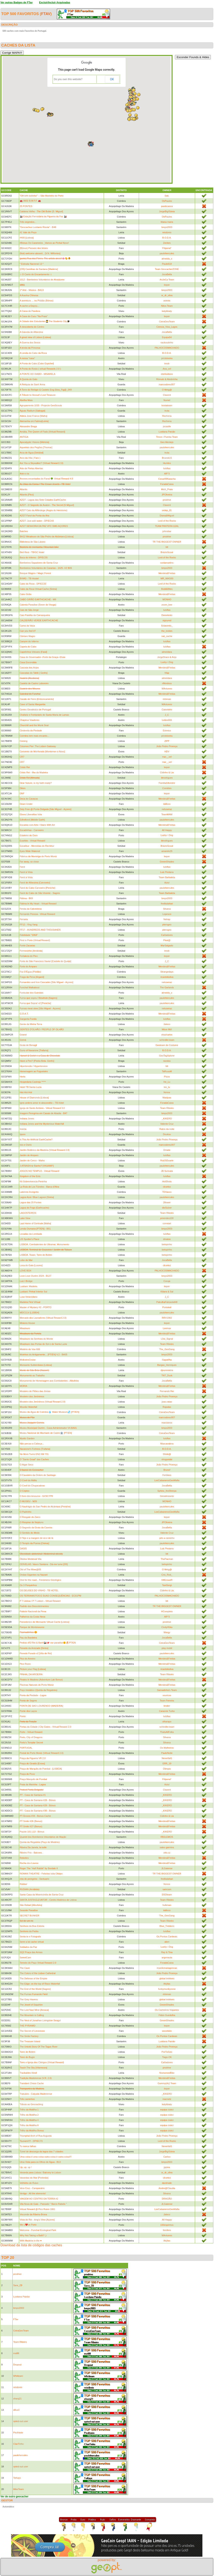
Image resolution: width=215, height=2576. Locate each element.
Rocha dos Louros (29, 1863)
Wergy (167, 1632)
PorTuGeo (167, 2052)
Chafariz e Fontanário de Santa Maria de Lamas (44, 715)
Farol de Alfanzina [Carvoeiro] (35, 882)
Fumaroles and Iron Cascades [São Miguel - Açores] (46, 982)
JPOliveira (167, 494)
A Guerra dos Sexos (30, 342)
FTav (45, 14)
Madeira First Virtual (30, 1302)
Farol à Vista (26, 872)
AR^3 (167, 473)
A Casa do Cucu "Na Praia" (34, 316)
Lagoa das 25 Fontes (30, 1202)
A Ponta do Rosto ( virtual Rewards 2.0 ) (40, 368)
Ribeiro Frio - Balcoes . (31, 1852)
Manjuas (167, 1097)
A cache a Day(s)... (29, 306)
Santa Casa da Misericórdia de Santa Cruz (42, 1894)
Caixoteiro (167, 709)
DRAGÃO (167, 2198)
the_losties (166, 631)
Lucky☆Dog (167, 662)
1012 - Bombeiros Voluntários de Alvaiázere (42, 279)
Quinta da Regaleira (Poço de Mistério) (40, 1842)
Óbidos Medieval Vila (30, 1559)
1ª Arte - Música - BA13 (32, 290)
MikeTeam (18, 2489)
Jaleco (167, 1024)
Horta (22, 1076)
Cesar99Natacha (167, 479)
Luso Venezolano (28, 1297)
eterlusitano (167, 374)
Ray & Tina (167, 1952)
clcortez (167, 1186)
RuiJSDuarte (166, 1160)
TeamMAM (166, 814)
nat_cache (166, 636)
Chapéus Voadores (29, 720)
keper (167, 285)
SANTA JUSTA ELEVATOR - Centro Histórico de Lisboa (48, 1900)
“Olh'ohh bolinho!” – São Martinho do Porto (42, 195)
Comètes (167, 788)
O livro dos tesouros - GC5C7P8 (36, 1496)
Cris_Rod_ (166, 1574)
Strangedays (166, 971)
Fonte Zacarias (27, 945)
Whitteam (18, 2376)
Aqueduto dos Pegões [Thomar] (36, 447)
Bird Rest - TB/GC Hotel (32, 552)
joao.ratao (167, 1401)
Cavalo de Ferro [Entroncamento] (37, 699)
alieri (166, 1941)
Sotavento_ (167, 625)
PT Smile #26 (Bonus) (31, 1821)
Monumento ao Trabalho (32, 1375)
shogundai (166, 1459)
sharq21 (17, 2398)
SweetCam (25, 1957)
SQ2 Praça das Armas (31, 1952)
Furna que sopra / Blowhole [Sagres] (38, 998)
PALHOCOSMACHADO (167, 347)
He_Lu (167, 1082)
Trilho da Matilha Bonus (32, 2130)
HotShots (167, 1181)
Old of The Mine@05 (30, 1569)
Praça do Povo (27, 1774)
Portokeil (166, 1307)
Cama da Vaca (27, 625)
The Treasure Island (30, 2041)
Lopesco (167, 914)
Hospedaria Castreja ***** (33, 1082)
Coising (24, 741)
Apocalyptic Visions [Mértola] (34, 442)
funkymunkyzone (167, 1989)
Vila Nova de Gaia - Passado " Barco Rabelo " (43, 2204)
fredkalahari (167, 903)
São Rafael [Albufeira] (31, 1905)
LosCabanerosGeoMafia (166, 1480)
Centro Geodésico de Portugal (35, 709)
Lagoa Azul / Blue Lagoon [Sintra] (37, 1197)
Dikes (23, 788)
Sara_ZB (17, 2285)
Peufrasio (18, 2432)
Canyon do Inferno (29, 641)
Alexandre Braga (28, 426)
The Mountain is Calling (32, 2015)
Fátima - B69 (26, 898)
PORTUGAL (26, 1747)
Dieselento (166, 615)
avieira (167, 300)
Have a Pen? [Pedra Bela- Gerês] (37, 1061)
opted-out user (20, 2421)
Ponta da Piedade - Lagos (33, 1695)
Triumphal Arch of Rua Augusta (36, 2136)
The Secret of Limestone (32, 2031)
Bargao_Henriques (167, 1365)
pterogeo (166, 924)
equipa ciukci (167, 2109)
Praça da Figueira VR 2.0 (33, 1758)
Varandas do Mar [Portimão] (34, 2177)
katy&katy (167, 311)
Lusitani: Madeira (28, 1286)
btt (167, 547)
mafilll (16, 2353)
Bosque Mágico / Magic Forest (35, 573)
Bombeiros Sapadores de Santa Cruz (39, 562)
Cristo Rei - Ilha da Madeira (34, 772)
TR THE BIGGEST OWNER (167, 541)
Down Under (26, 804)
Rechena (167, 416)
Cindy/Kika (166, 1627)
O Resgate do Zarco (30, 1517)
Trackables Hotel (28, 2073)
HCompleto (167, 1611)
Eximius (167, 730)
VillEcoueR (167, 1580)
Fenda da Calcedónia (31, 909)
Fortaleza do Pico (29, 956)
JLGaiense (166, 1868)
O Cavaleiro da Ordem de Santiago (38, 1475)
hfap (167, 673)
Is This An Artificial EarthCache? (36, 1139)
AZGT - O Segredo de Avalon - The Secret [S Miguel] (47, 505)
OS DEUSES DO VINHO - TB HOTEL (39, 1590)
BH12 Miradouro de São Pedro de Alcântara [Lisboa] (46, 536)
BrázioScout (167, 552)
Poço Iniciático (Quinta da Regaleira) (38, 1690)
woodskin (167, 2031)
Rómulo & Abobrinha (166, 379)
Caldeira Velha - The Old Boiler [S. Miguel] (41, 211)
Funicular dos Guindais (31, 992)
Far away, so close (29, 861)
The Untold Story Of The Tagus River (39, 2046)
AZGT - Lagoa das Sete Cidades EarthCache (43, 500)
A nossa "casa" (27, 358)
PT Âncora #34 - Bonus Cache (35, 1816)
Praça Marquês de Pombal (33, 1779)
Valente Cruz (166, 1124)
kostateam (166, 405)
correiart (167, 1223)
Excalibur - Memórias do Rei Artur (37, 846)
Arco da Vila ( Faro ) (30, 458)
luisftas (166, 468)
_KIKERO (167, 1118)
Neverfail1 (167, 1758)
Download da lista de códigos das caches (31, 2245)
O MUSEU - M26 (28, 1501)
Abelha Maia (26, 400)
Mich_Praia (167, 489)
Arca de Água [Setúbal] (31, 452)
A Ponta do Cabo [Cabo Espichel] (37, 363)
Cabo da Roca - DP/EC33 (33, 583)
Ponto (23, 1716)
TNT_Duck (166, 1375)
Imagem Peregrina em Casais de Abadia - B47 (43, 1113)
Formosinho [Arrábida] (31, 950)
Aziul (166, 882)
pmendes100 (167, 1218)
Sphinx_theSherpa (166, 1491)
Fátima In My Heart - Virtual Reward (38, 903)
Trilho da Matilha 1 (29, 2109)
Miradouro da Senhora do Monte (36, 1338)
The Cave (25, 1968)
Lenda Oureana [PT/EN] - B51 (35, 1228)
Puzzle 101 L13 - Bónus (32, 1831)
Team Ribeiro (167, 1108)
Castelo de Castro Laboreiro (34, 683)
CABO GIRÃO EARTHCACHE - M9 (38, 599)
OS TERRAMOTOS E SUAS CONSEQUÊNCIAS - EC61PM (50, 1595)
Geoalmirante (167, 1496)
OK (112, 79)
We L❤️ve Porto (28, 2224)
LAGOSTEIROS (28, 1213)
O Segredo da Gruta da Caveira (36, 1527)
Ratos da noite (166, 1129)
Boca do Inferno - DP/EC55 (34, 557)
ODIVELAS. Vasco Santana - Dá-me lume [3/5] (44, 1564)
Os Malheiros (167, 1747)
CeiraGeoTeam (167, 321)
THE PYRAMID (27, 2025)
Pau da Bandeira (28, 1637)
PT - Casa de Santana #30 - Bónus (38, 1810)
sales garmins (167, 1847)
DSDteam (167, 1894)
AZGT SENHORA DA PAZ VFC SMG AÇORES (44, 526)
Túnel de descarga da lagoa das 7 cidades (41, 2151)
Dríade (166, 1150)
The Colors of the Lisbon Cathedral (38, 1973)
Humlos (167, 463)
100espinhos (166, 2225)
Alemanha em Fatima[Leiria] (34, 421)
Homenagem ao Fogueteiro (34, 1071)
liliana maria (167, 222)
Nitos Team (167, 306)
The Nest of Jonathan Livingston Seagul (40, 2020)
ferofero (167, 2230)
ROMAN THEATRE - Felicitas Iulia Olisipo (41, 1873)
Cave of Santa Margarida (32, 704)
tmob (166, 363)
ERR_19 (167, 1763)
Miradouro (25, 1328)
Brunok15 (167, 458)
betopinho (167, 1244)
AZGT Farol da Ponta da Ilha (34, 515)
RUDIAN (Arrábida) (29, 1889)
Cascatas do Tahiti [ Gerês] (33, 673)
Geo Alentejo (166, 442)
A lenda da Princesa (30, 347)
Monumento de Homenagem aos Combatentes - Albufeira (49, 1380)
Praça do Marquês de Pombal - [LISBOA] (41, 1768)
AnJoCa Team (167, 279)
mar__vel (167, 756)
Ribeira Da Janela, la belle (33, 1847)
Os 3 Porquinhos (28, 1585)
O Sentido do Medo (30, 1533)
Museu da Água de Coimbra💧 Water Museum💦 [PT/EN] (49, 1412)
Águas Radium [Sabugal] (32, 410)
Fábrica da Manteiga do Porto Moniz (38, 856)
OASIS (23, 1548)
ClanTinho (18, 2444)
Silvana (167, 909)
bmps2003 (166, 227)
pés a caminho (166, 1538)
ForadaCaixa (166, 484)
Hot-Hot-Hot (26, 1092)
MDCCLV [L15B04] (29, 1312)
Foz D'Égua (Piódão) (30, 971)
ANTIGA (24, 437)
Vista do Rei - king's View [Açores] (37, 2219)
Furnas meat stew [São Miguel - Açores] (40, 1008)
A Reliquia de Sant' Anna (32, 384)
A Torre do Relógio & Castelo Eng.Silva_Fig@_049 (46, 389)
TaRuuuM (167, 1071)
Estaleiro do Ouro (29, 835)
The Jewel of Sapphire (31, 2004)
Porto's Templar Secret (31, 1742)
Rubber (23, 1884)
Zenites (167, 243)
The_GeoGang (166, 1349)
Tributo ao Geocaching (31, 2104)
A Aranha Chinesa (29, 295)
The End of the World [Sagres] (35, 1989)
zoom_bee (166, 604)
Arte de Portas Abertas (31, 468)
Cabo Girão (25, 594)
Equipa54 (167, 337)
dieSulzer (167, 1207)
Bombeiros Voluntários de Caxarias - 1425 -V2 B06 (46, 568)
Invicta (23, 1129)
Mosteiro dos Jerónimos (32, 1396)
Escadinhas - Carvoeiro (32, 830)
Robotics (24, 1858)
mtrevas (167, 699)
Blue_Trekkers (166, 1926)
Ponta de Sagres (28, 1700)
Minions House (27, 1323)
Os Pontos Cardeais (167, 1936)
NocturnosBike (166, 2073)
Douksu (167, 1134)
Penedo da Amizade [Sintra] (34, 1648)
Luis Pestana (167, 872)
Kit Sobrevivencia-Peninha (33, 1181)
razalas (166, 1061)
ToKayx (17, 2478)
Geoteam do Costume (167, 1045)
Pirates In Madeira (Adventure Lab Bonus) (41, 1679)
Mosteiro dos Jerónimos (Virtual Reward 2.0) (42, 1401)
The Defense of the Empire (33, 1978)
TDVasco (167, 1192)
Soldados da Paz (28, 1947)
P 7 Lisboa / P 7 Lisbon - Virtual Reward (40, 1601)
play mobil (167, 1648)
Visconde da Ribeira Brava (33, 2214)
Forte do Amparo (28, 966)
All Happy (167, 830)
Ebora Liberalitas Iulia (31, 814)
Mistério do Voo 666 (30, 1349)
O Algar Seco (26, 1464)
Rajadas (167, 1407)
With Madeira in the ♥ (31, 2240)
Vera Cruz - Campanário (32, 2188)
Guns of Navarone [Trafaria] (34, 1050)
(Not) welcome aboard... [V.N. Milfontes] (40, 253)
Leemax (167, 1328)
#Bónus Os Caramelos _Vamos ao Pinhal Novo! (44, 243)
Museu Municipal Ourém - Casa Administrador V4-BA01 (48, 1428)
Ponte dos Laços (28, 1711)
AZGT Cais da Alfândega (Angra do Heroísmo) (43, 510)
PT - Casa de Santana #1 (33, 1795)
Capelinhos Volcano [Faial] (33, 652)
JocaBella (167, 274)
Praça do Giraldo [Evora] (32, 1763)
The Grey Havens (29, 1999)
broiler (167, 1706)
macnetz (167, 2099)
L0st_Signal (167, 1338)
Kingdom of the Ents (30, 1176)
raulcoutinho (167, 342)
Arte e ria (24, 473)
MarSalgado (167, 945)
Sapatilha (167, 1359)
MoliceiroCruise (28, 1359)
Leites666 (167, 720)
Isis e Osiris (26, 1144)
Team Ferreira (167, 1700)
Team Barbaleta (167, 877)
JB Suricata (167, 1171)
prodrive (167, 500)
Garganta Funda (28, 1019)
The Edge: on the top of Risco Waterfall (40, 1983)
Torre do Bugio (27, 2057)
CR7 (22, 756)
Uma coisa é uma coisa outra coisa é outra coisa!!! (45, 2156)
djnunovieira (167, 1370)
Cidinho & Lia (167, 772)
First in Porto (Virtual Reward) (35, 940)
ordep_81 (167, 510)
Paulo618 (167, 264)
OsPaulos (167, 201)
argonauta (167, 1957)
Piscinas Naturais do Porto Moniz (37, 1685)
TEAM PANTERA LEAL (167, 526)
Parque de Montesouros (32, 1627)
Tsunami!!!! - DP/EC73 (31, 2141)
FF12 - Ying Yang (29, 924)
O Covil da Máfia (28, 1480)
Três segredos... (28, 222)
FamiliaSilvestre (167, 783)
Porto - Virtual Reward (31, 1732)
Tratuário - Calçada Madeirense (36, 2094)
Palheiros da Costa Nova (32, 1616)
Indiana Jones (27, 1118)
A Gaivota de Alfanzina (31, 332)
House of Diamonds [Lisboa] (34, 1097)
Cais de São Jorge (29, 610)
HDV (166, 751)
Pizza (167, 1076)
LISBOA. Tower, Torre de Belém (36, 1255)
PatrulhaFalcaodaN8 (166, 1302)
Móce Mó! (167, 1029)
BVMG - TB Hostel (29, 578)
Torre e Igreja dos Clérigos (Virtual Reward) (42, 2062)
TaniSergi (167, 1585)
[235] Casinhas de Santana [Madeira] (39, 269)
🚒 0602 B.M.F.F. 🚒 (30, 200)
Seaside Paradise (29, 1910)
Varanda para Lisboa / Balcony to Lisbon (40, 2172)
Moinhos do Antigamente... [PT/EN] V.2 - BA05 (43, 1354)
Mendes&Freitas (167, 573)
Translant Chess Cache (32, 2083)
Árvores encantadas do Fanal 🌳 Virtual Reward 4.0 (46, 478)
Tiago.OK (167, 2057)
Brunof (167, 1470)
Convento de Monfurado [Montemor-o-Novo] (42, 751)
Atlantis (23, 489)
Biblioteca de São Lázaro (32, 541)
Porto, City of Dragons (31, 1737)
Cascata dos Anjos (29, 667)
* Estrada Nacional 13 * (32, 264)
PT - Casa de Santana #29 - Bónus (38, 1805)
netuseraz (167, 809)
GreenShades (167, 861)
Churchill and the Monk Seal (34, 725)
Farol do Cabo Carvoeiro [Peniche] (37, 888)
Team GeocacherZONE (167, 269)
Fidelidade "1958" (29, 935)
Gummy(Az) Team (167, 2083)
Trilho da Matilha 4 (29, 2120)
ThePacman (167, 1559)
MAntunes (167, 688)
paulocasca (167, 206)
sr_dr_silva (166, 295)
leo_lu (167, 1087)
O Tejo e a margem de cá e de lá (36, 1538)
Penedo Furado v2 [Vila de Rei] (36, 1653)
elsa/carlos (166, 1034)
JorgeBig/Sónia (167, 211)
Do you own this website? (68, 79)
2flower (166, 1202)
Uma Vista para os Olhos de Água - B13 (40, 2162)
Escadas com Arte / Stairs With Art (37, 825)
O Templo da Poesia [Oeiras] (34, 1543)
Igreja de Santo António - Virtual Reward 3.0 (42, 1108)
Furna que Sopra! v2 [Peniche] (35, 1003)
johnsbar (167, 531)
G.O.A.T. (24, 1013)
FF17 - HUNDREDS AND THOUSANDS (40, 930)
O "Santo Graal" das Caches (34, 1459)
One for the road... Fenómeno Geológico (40, 1580)
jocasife (167, 426)
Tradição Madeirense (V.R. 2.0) (36, 2078)
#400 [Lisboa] (27, 237)
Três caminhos (27, 2099)
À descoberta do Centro (32, 327)
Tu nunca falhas (28, 2146)
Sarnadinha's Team (167, 1690)
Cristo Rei (25, 767)
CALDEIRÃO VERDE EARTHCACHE (39, 620)
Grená (23, 1040)
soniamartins (166, 562)
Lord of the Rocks (167, 521)
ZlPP (166, 741)
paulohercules (167, 253)
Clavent (167, 395)
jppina (167, 2167)
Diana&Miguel (167, 515)
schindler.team (166, 1040)
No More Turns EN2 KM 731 (34, 1454)
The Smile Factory (29, 2036)
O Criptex (24, 1491)
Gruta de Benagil (28, 1045)
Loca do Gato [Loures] (31, 1265)
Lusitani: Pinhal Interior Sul (33, 1291)
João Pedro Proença (166, 746)
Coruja (167, 1281)
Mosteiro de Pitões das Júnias (35, 1391)
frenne (167, 1092)
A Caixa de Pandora (30, 311)
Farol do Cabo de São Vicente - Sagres (40, 893)
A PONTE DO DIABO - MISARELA (37, 374)
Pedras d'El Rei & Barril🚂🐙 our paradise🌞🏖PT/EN (48, 1642)
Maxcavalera (166, 1443)
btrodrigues (167, 777)
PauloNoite (167, 1753)
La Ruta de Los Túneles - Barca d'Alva (39, 1186)
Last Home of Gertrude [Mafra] (35, 1223)
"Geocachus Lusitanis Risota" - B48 (38, 227)
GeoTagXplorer (167, 1055)
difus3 (16, 2410)
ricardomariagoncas (167, 1968)
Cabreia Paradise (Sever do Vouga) (38, 604)
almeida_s (167, 258)
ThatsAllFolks (167, 1732)
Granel (23, 1034)
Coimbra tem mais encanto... (34, 736)
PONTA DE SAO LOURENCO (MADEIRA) (41, 1706)
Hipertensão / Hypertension (34, 1066)
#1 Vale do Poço (28, 232)
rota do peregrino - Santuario (34, 1879)
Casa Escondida (28, 662)
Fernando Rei (167, 1391)
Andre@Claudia (167, 2188)
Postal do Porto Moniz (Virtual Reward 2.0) (41, 1753)
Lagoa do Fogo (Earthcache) (34, 1207)
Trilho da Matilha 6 (29, 2125)
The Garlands (167, 987)
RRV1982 (167, 1318)
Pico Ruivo (25, 1664)
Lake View (25, 1218)
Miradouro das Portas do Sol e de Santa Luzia (43, 1344)
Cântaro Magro (27, 636)
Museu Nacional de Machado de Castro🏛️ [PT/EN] (46, 1433)
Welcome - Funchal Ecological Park (38, 2230)
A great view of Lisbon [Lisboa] (35, 337)
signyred (167, 620)
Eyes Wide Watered (30, 851)
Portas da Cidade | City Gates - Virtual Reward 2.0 (45, 1727)
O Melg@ (167, 389)
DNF (22, 793)
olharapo (166, 1721)
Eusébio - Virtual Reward (32, 840)
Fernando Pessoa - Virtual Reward (37, 914)
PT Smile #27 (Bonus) (31, 1826)
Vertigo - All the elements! (33, 2193)
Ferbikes (167, 1475)
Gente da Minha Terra (31, 1024)
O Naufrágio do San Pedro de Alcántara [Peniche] (45, 1506)
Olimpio (167, 1768)
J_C (167, 715)
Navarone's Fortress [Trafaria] (35, 1449)
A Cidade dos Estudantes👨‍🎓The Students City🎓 (45, 321)
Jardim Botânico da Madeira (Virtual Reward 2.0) (45, 1150)
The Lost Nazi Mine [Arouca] (34, 2010)
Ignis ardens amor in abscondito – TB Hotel (42, 1103)
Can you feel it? (28, 631)
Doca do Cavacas (29, 798)
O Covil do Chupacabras (32, 1485)
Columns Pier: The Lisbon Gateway (38, 746)
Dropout (17, 2364)
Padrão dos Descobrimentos (34, 1606)
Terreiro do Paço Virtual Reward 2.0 (38, 1962)
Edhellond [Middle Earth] (32, 819)
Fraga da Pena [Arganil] (32, 977)
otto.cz (167, 1852)
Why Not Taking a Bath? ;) (33, 2235)
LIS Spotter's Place (29, 1239)
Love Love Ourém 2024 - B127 (35, 1276)
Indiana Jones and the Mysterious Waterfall (42, 1124)
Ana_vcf (167, 368)
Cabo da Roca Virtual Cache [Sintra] (38, 589)
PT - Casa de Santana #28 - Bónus (38, 1800)
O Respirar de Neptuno (31, 1522)
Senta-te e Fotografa (30, 1936)
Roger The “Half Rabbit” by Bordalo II (39, 1868)
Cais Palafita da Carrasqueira (35, 615)
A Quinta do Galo (28, 379)
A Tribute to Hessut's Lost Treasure (38, 395)
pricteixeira (166, 358)
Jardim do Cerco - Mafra (32, 1160)
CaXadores (167, 935)
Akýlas (167, 1983)
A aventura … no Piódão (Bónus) (37, 300)
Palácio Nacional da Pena (33, 1611)
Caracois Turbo (167, 1711)
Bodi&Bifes (167, 589)
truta (167, 410)
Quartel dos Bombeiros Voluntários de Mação (43, 1837)
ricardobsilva (166, 977)
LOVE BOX (25, 1270)
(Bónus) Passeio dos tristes (34, 248)
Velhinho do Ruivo (29, 2183)
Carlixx (166, 2156)
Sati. (167, 195)
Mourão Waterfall (28, 1407)
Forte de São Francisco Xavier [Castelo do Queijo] (45, 961)
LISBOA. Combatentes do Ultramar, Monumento (44, 1244)
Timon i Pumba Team (167, 437)
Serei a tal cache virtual (32, 1941)
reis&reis (166, 232)
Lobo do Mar (26, 1260)
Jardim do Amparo (29, 1155)
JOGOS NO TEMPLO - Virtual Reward (39, 1171)
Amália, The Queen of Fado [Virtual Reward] (42, 431)
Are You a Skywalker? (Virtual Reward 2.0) (41, 463)
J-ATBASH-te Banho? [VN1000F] (37, 1165)
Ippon (23, 1134)
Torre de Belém (27, 2052)
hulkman (167, 1905)
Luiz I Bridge (26, 1281)
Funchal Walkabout (29, 987)
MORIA (23, 1386)
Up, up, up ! (26, 2167)
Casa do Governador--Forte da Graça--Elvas (43, 657)
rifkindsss (167, 683)
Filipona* (166, 248)
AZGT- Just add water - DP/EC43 (37, 521)
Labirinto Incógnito (29, 1192)
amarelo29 (166, 851)
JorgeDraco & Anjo (167, 657)
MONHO (167, 599)
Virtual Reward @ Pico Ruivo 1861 (37, 2209)
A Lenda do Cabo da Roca (33, 353)
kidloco (166, 804)
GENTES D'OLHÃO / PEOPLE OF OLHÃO (42, 1029)
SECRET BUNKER (29, 1915)
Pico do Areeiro (27, 1658)
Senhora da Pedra (29, 1931)
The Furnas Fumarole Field (34, 1994)
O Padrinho (25, 1512)
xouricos (167, 1695)
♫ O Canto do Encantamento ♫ (36, 274)
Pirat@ (166, 940)
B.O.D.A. (166, 237)
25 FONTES (26, 206)
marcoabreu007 (167, 384)
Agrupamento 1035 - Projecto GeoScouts (41, 405)
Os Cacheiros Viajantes (167, 2010)
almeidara (167, 652)
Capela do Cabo (28, 646)
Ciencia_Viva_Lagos (166, 327)
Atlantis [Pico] (27, 494)
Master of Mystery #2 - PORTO (35, 1307)
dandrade (167, 2183)
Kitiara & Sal (166, 1291)
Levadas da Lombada (31, 1234)
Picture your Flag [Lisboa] (33, 1669)
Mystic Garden (27, 1438)
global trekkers (166, 1978)
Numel (167, 400)
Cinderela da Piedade (31, 730)
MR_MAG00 (166, 578)
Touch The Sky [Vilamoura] (33, 2067)
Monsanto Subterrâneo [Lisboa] (36, 1365)
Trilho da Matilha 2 (29, 2115)
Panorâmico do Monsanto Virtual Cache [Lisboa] (44, 1622)
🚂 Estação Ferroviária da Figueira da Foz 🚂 (43, 216)
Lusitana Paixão (167, 431)
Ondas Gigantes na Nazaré (34, 1574)
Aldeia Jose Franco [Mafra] (33, 416)
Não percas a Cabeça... (32, 1443)
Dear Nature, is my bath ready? (36, 783)
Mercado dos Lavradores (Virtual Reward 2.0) (43, 1318)
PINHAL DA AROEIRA (31, 1674)
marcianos (166, 1422)
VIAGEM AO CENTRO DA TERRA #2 (39, 2198)
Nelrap (167, 919)
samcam (167, 1889)
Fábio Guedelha (167, 2015)
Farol (22, 867)
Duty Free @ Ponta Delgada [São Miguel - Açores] (45, 809)
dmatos (167, 1239)
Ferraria (24, 919)
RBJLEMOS (167, 1837)
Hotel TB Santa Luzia (31, 1087)
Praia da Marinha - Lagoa (33, 1784)
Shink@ (167, 1454)
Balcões (24, 531)
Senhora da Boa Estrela (32, 1926)
